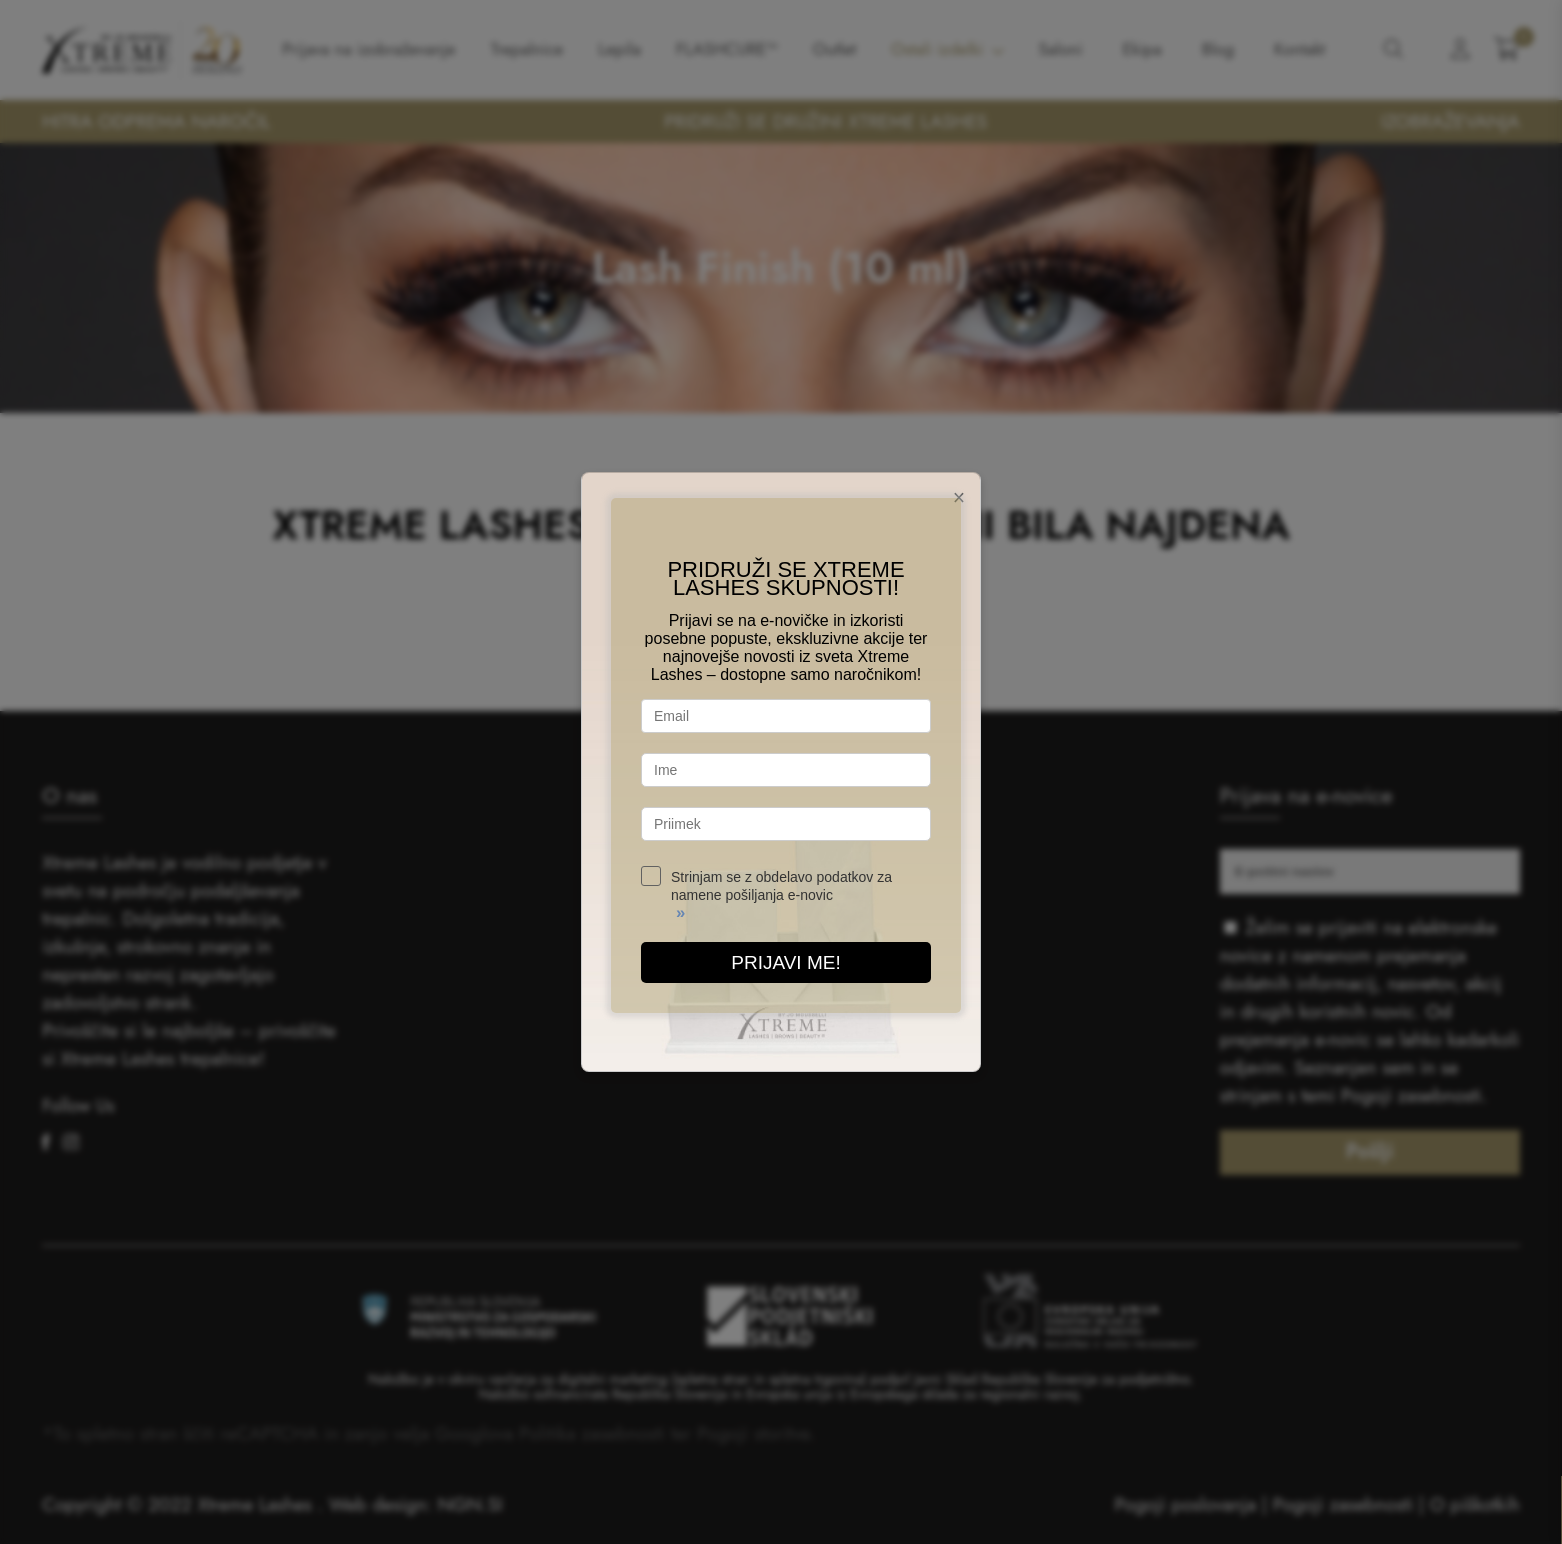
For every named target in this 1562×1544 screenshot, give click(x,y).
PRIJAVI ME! (785, 962)
